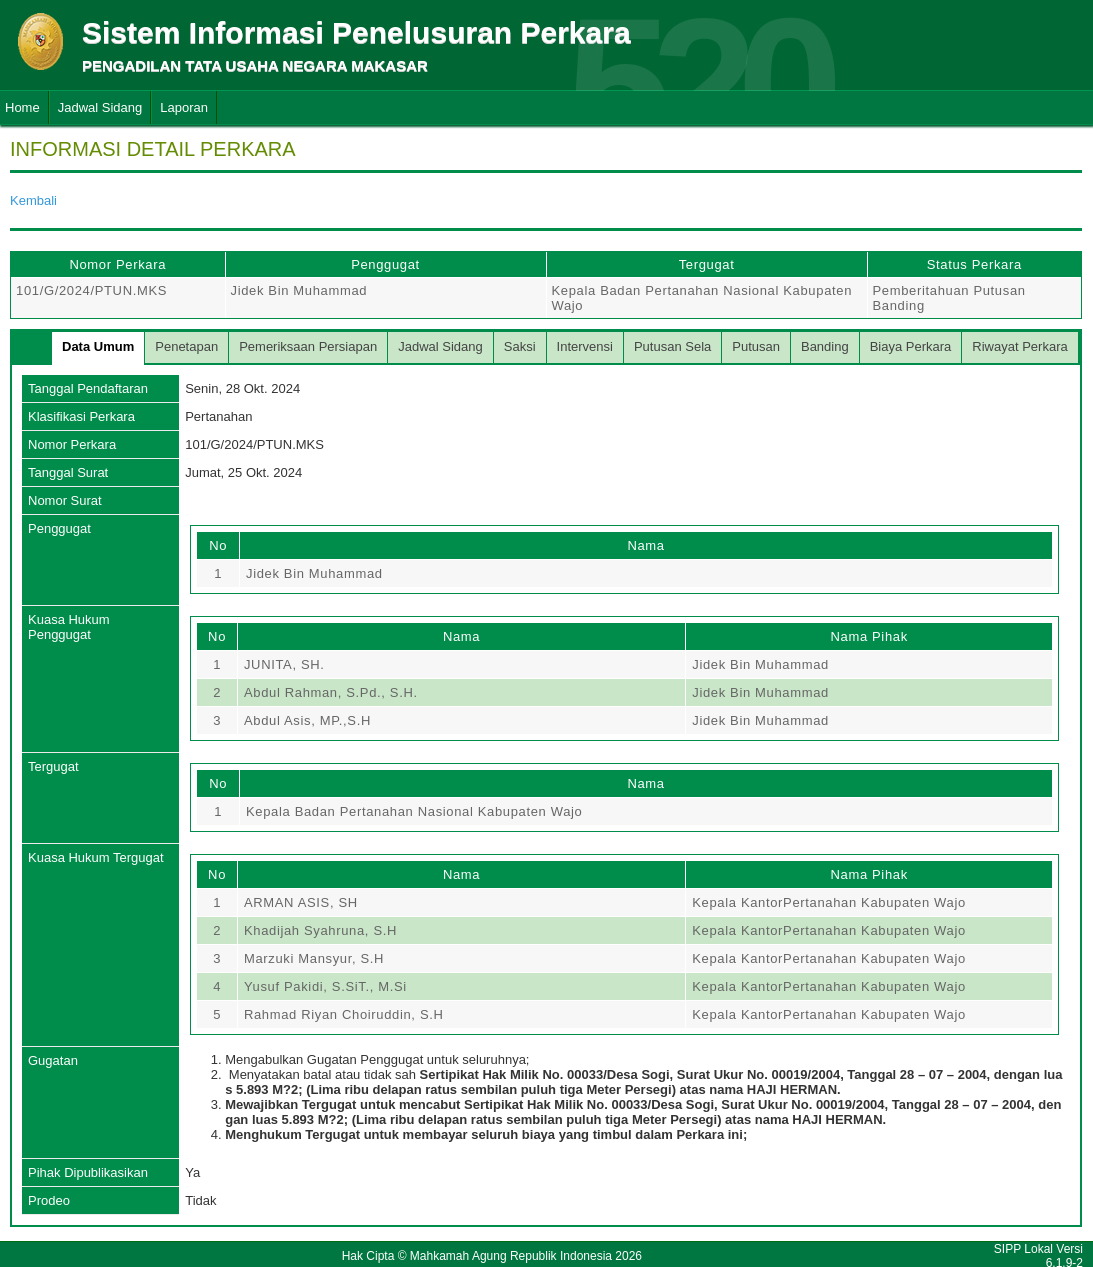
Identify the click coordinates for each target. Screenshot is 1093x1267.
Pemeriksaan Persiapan (308, 346)
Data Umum (98, 346)
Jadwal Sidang (100, 107)
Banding (825, 346)
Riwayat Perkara (1019, 346)
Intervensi (585, 346)
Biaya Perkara (911, 346)
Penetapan (186, 346)
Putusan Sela (672, 346)
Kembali (33, 200)
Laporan (184, 107)
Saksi (520, 346)
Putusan (756, 346)
